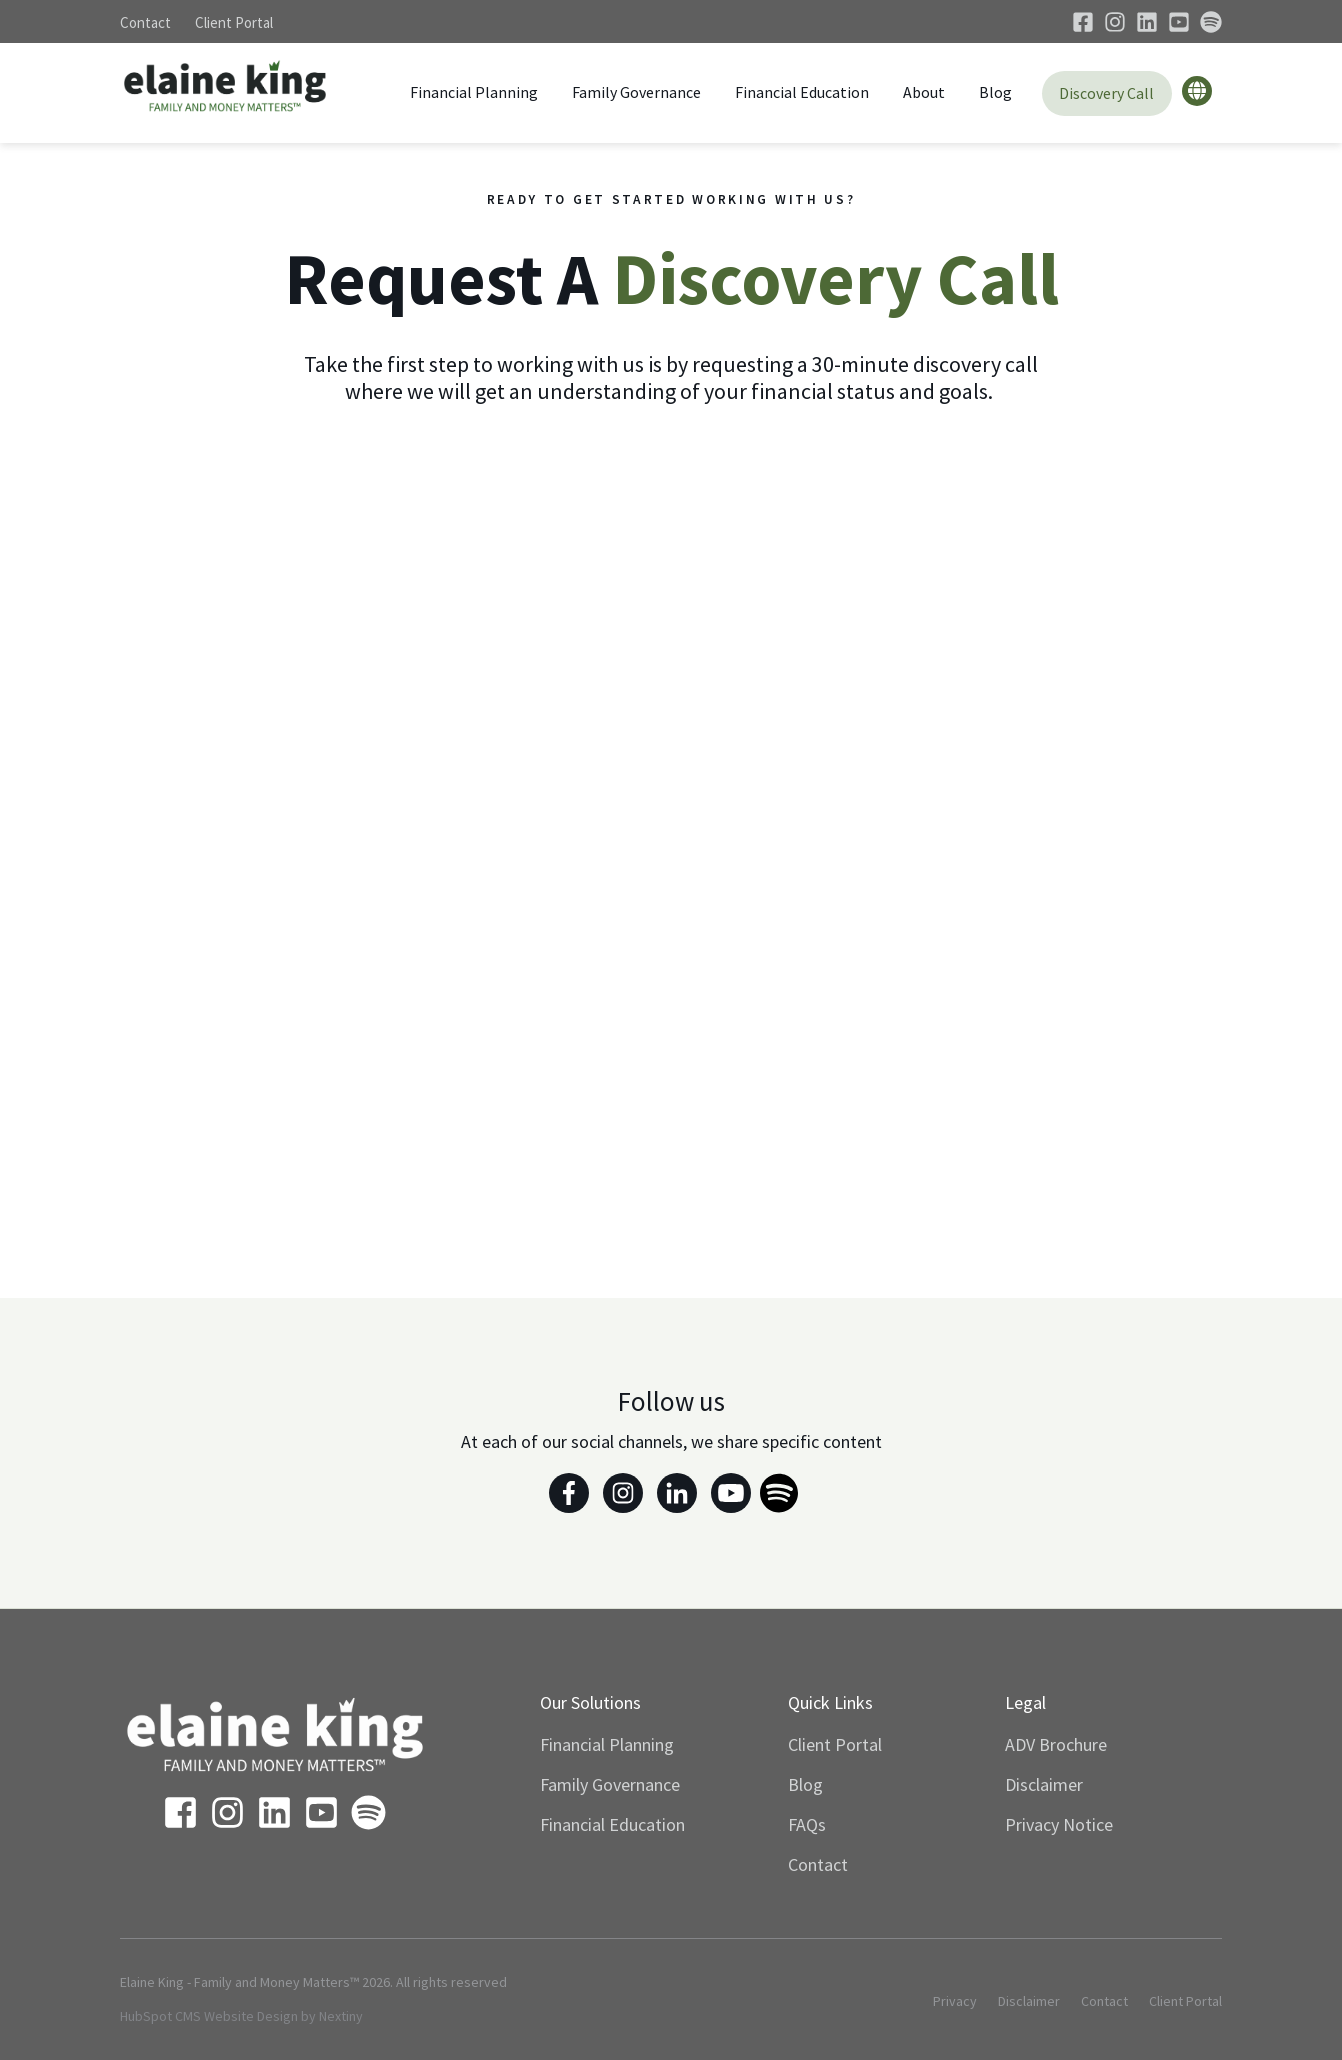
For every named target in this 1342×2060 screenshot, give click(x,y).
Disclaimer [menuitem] (1044, 1784)
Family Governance (636, 92)
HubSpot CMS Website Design (209, 2016)
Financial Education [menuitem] (612, 1824)
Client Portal (234, 22)
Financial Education (802, 92)
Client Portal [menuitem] (835, 1744)
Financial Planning (474, 92)
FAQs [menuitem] (807, 1824)
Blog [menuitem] (805, 1784)
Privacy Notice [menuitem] (1059, 1824)
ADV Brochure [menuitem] (1056, 1744)
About (924, 92)
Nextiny (341, 2016)
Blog (995, 92)
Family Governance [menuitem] (610, 1784)
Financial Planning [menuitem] (607, 1744)
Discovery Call (1106, 93)
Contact (145, 22)
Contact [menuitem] (818, 1864)
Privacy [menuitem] (955, 2001)
